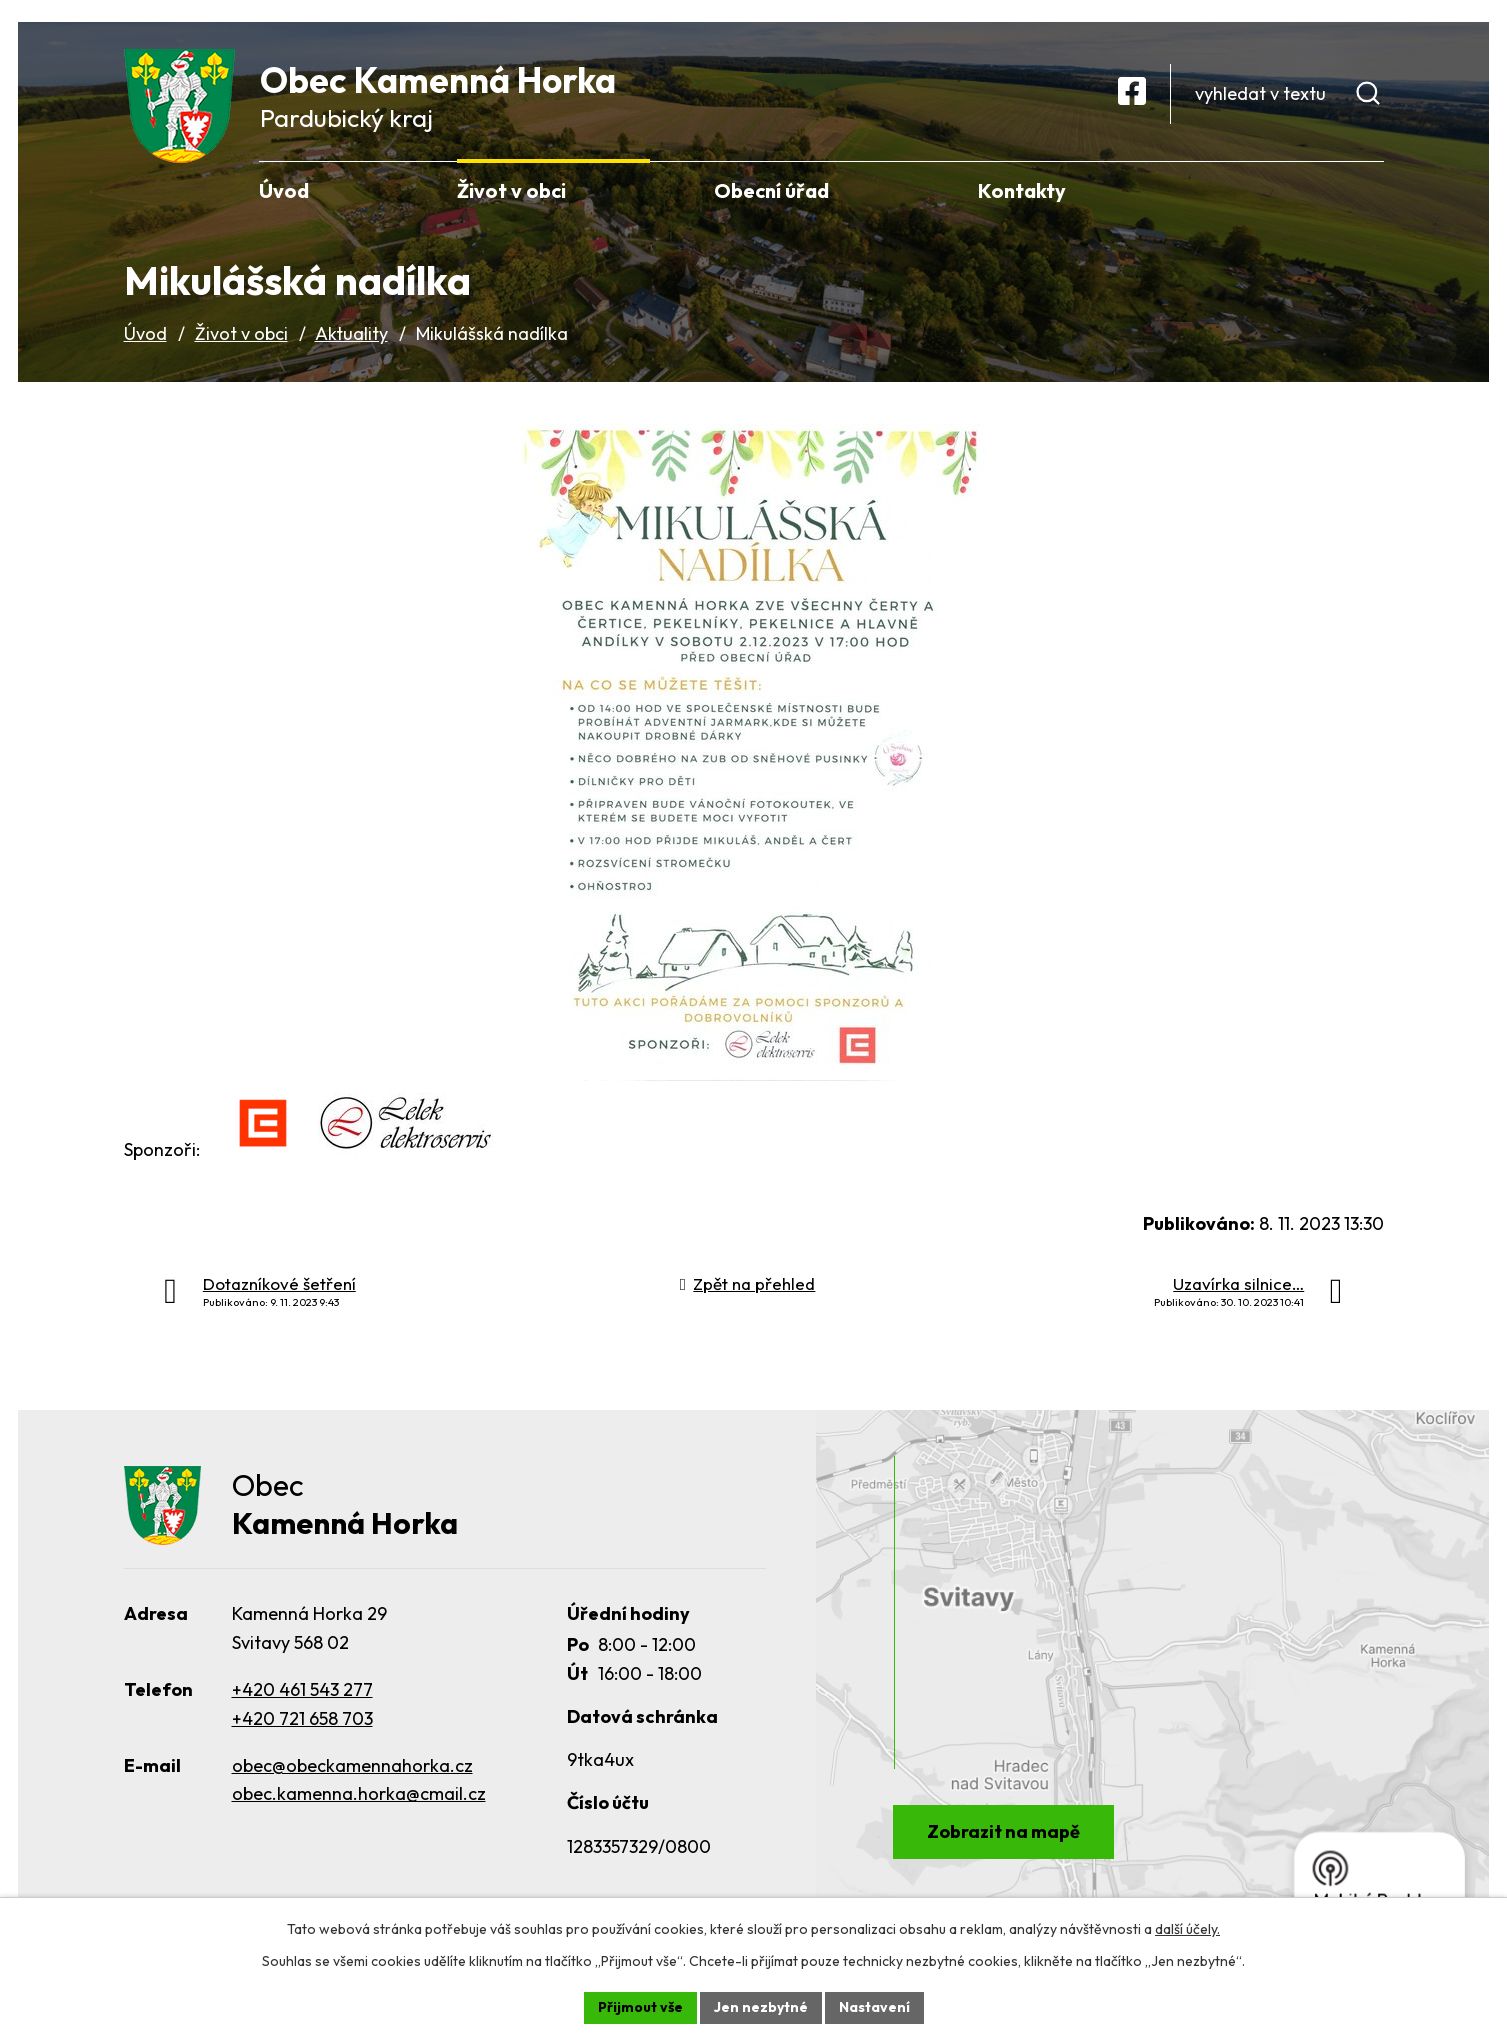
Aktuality (351, 333)
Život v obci (241, 333)
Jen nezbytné (761, 2007)
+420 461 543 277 (302, 1689)
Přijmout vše (640, 2007)
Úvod (145, 333)
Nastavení (874, 2007)
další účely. (1187, 1929)
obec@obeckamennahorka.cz (352, 1765)
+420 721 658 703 (302, 1718)
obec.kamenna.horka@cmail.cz (359, 1793)
